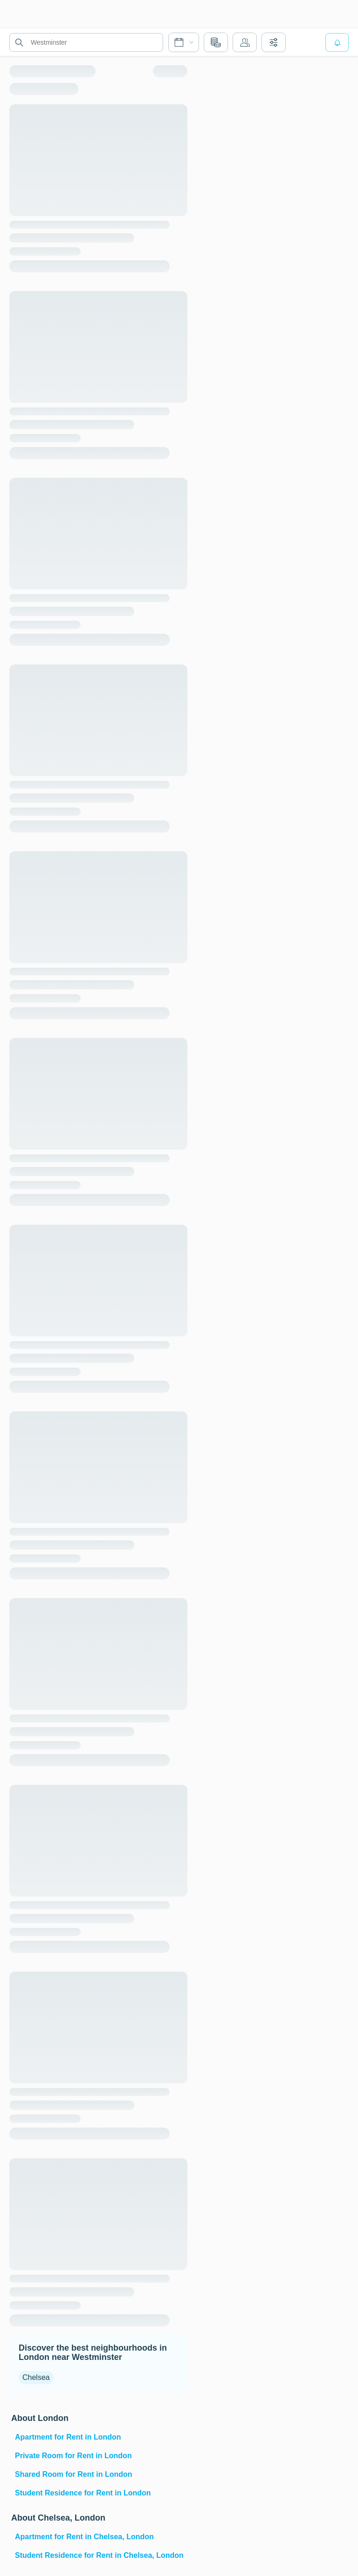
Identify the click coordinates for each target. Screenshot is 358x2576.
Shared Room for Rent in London (73, 2474)
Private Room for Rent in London (73, 2456)
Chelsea (36, 2377)
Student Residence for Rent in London (83, 2493)
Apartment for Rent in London (68, 2437)
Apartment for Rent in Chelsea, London (84, 2537)
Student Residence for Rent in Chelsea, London (99, 2555)
